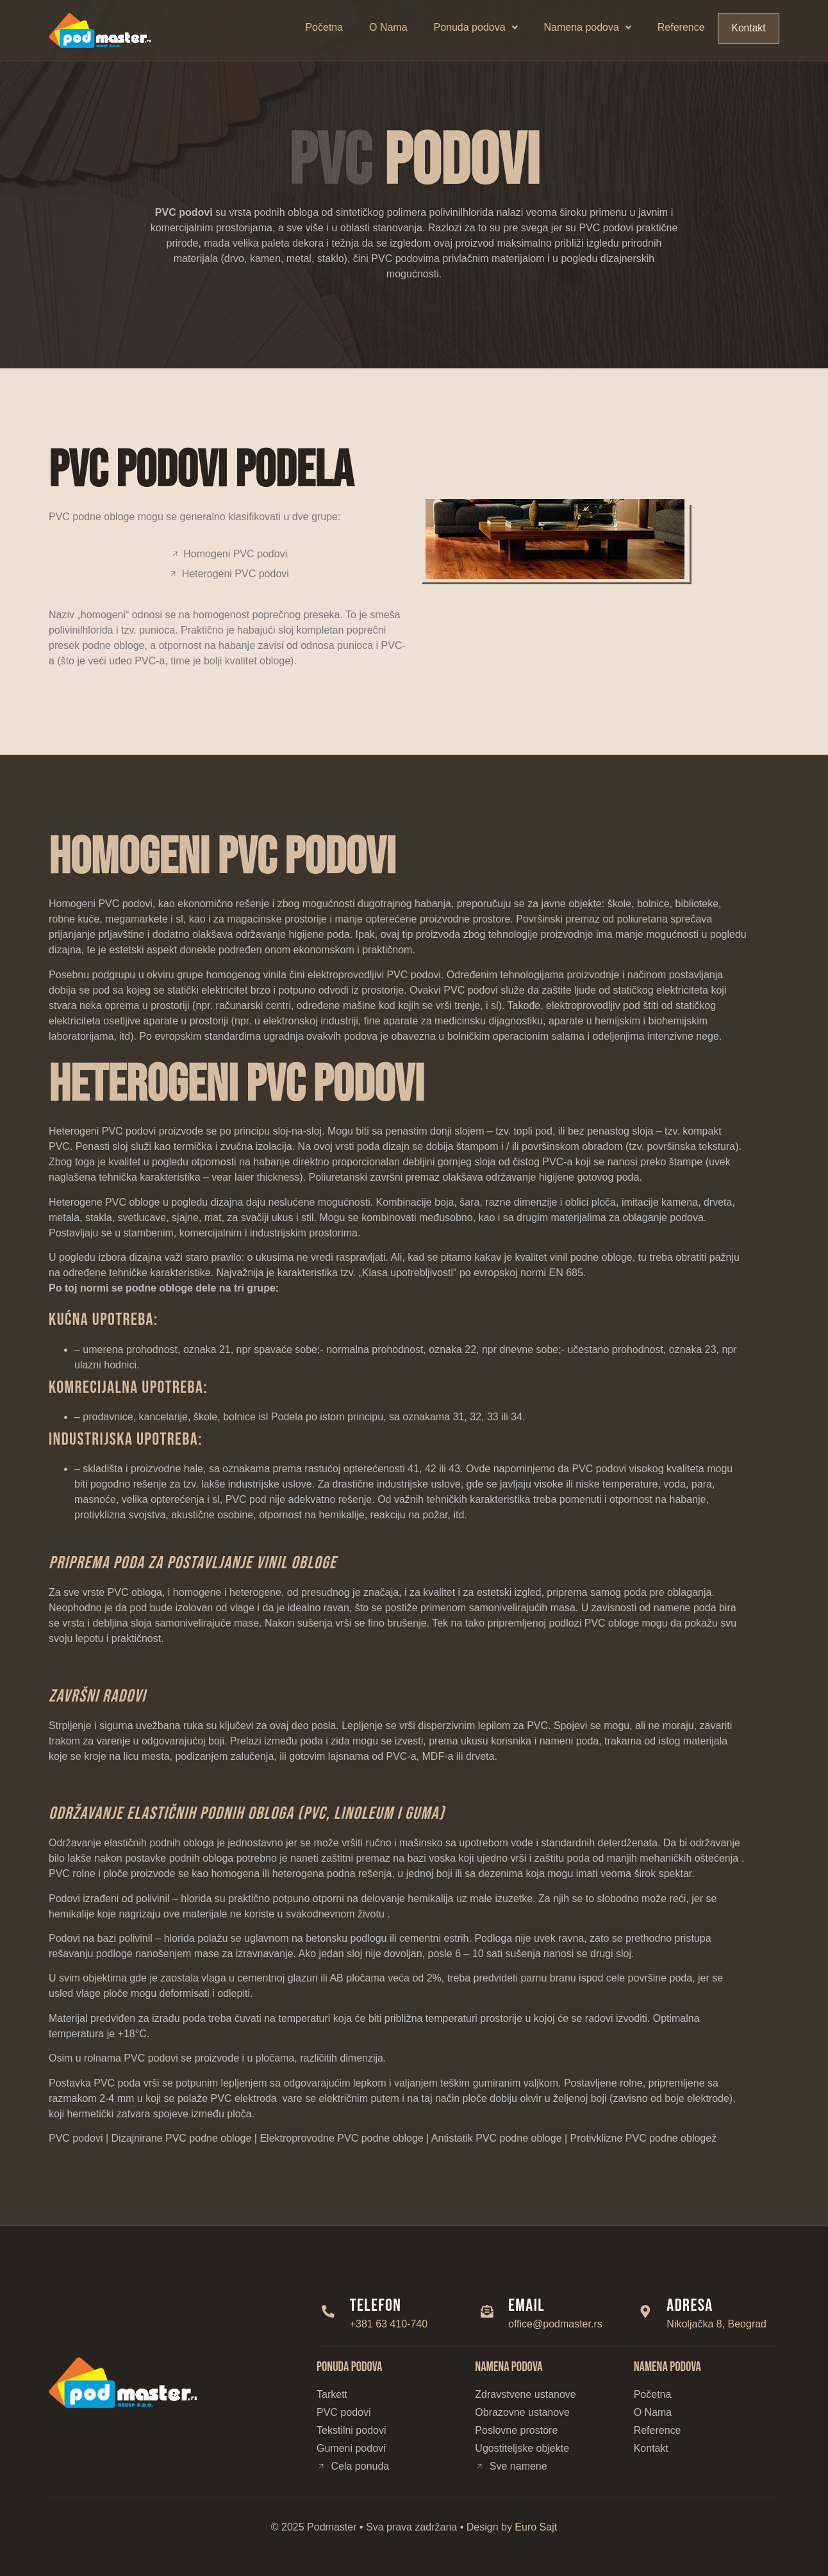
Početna (325, 27)
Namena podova (588, 27)
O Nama (389, 27)
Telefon (379, 2305)
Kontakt (749, 27)
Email (529, 2305)
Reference (682, 27)
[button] (476, 27)
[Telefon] (330, 2311)
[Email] (488, 2311)
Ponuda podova (476, 27)
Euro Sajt (536, 2527)
